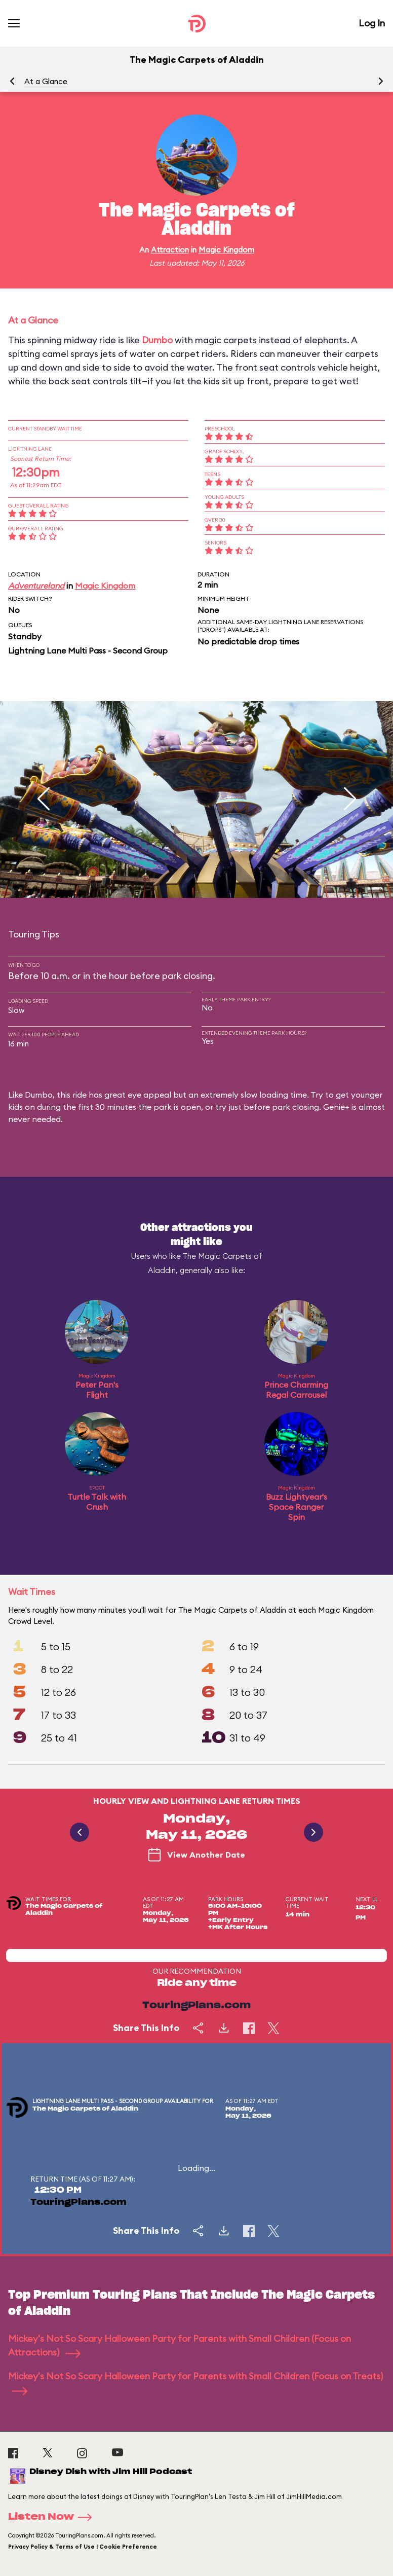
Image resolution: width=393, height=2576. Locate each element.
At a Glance (45, 81)
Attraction (170, 250)
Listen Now (53, 2517)
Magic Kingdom (226, 250)
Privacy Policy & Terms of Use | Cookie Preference (82, 2546)
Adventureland (36, 585)
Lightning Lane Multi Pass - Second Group (88, 650)
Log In (372, 23)
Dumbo (157, 340)
